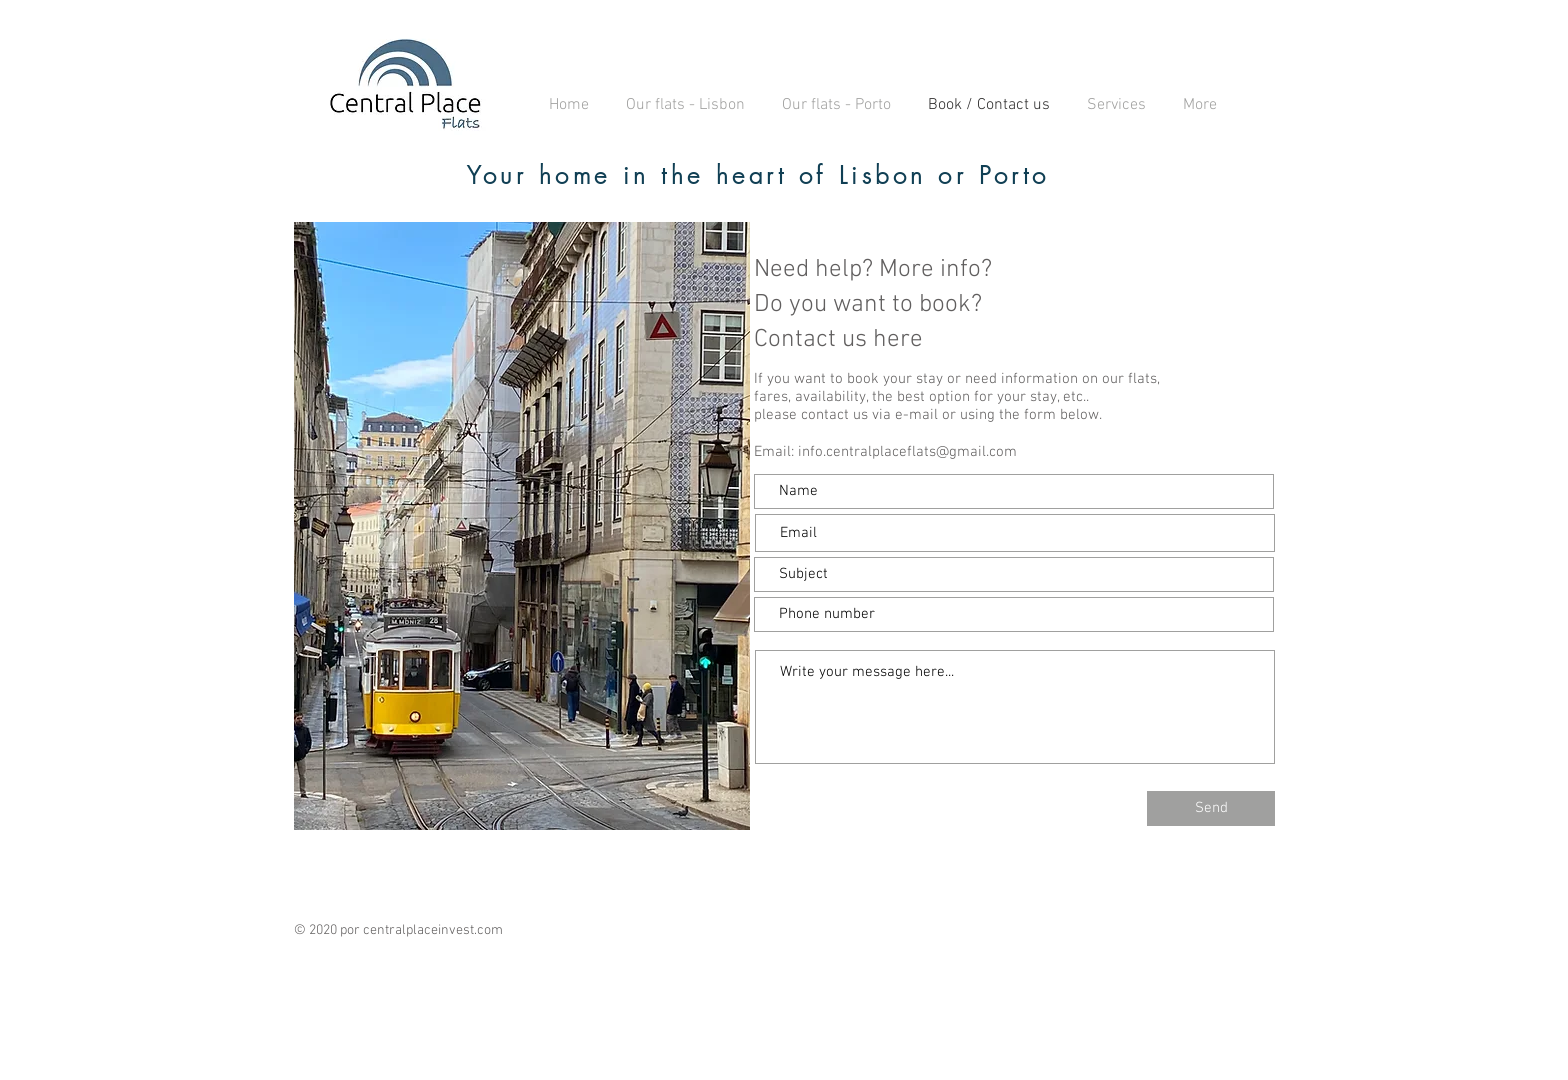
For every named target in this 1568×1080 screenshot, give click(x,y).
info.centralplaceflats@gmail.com (907, 452)
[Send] (1211, 808)
